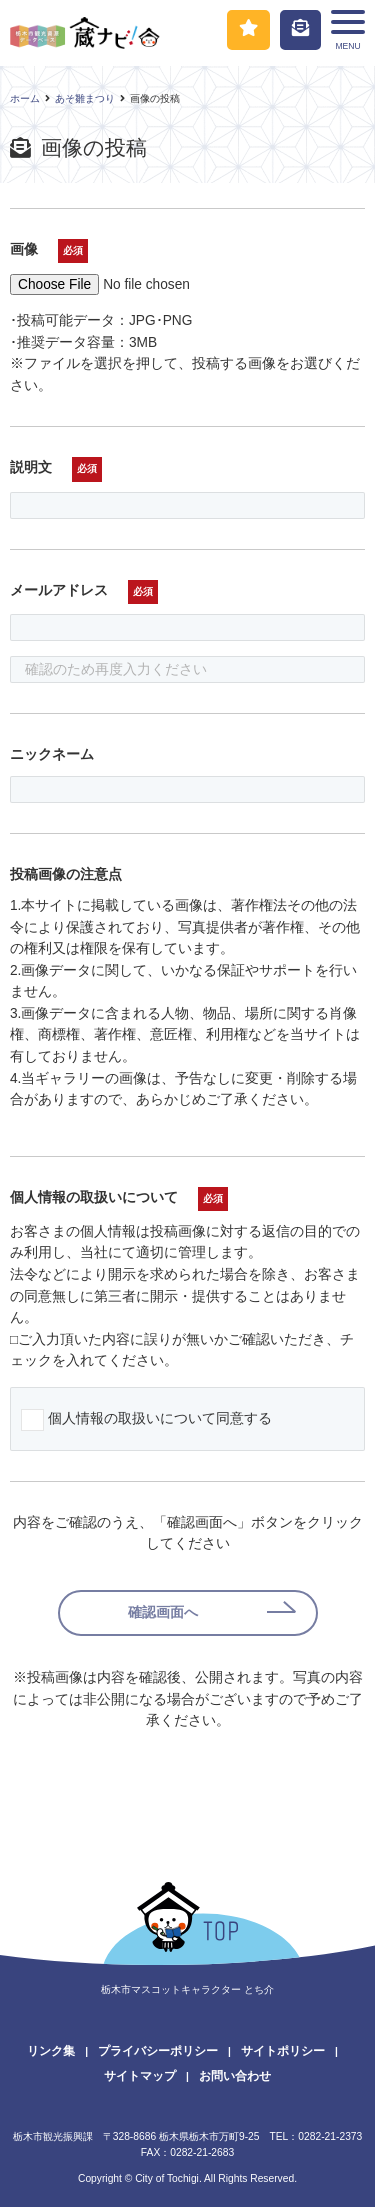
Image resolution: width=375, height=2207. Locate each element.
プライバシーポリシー (158, 2051)
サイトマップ (140, 2076)
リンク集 (51, 2051)
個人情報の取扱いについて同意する (160, 1418)
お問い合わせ (235, 2076)
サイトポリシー (283, 2051)
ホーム (25, 98)
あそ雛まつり (85, 98)
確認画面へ (163, 1612)
